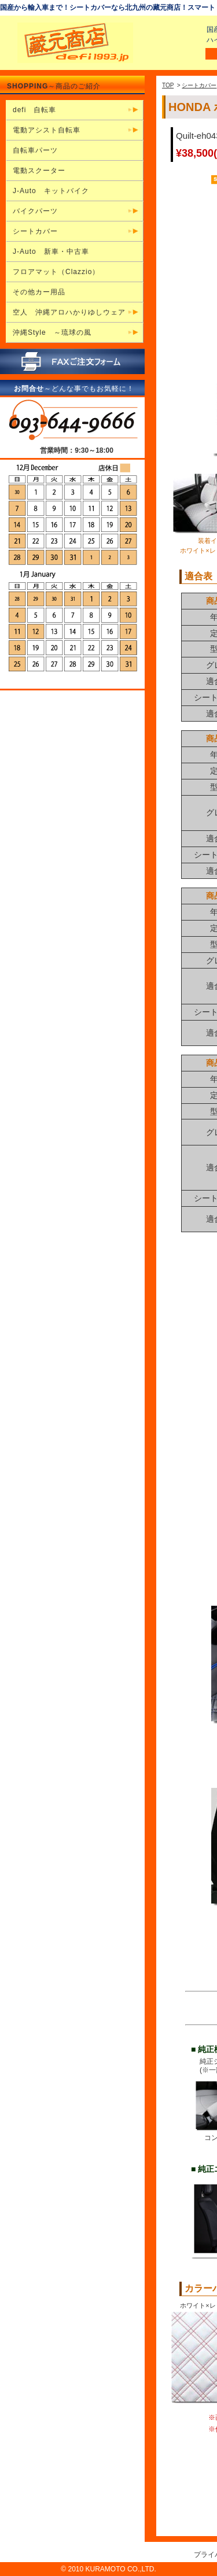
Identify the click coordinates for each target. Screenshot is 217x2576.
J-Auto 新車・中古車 (51, 251)
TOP (168, 85)
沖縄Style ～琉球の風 (52, 332)
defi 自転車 (34, 110)
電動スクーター (39, 171)
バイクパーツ (35, 211)
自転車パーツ (35, 150)
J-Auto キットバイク (51, 191)
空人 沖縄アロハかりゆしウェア (69, 312)
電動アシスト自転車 (46, 130)
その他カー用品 (39, 292)
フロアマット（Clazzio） (56, 272)
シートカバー (199, 85)
